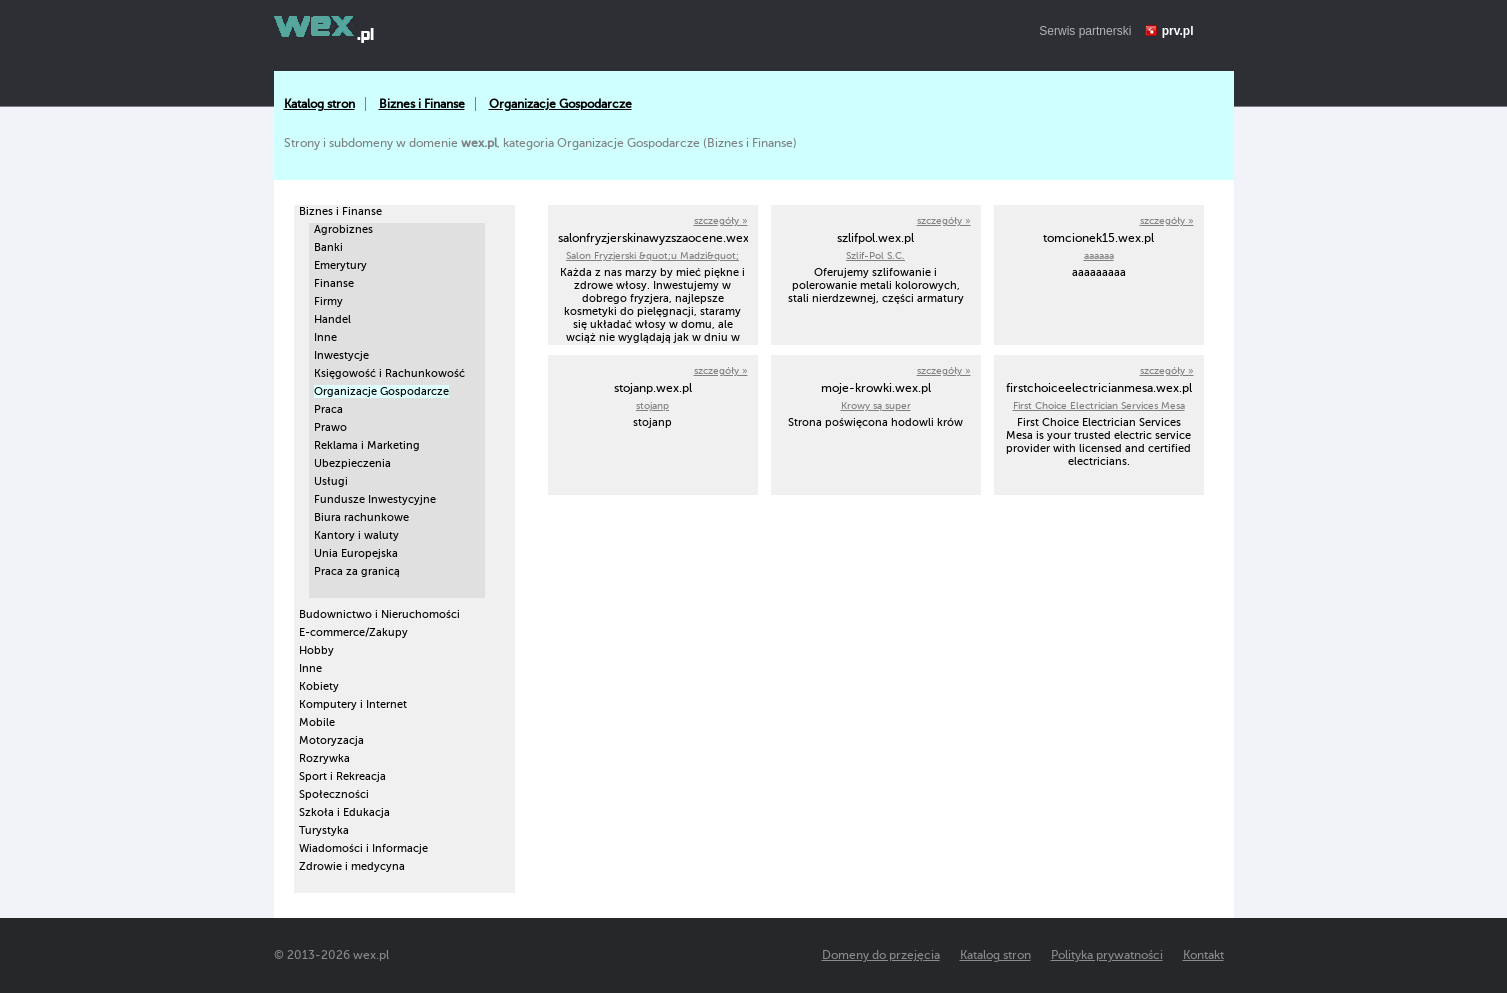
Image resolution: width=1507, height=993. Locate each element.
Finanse (334, 283)
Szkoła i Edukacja (344, 812)
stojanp (652, 405)
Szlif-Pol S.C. (875, 255)
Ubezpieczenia (352, 463)
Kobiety (319, 686)
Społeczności (334, 794)
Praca (328, 409)
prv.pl (1178, 31)
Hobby (316, 650)
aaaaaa (1099, 255)
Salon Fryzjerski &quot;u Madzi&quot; (652, 255)
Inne (325, 337)
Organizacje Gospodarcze (560, 104)
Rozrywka (324, 758)
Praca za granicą (357, 571)
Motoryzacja (331, 740)
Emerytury (340, 265)
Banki (328, 247)
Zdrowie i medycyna (352, 866)
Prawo (330, 427)
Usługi (331, 481)
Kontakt (1203, 955)
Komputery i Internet (353, 704)
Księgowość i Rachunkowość (389, 373)
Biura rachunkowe (361, 517)
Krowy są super (876, 405)
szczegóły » (721, 220)
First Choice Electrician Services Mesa (1099, 405)
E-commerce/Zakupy (353, 632)
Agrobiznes (343, 229)
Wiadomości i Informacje (363, 848)
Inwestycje (341, 355)
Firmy (328, 301)
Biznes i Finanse (422, 104)
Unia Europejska (356, 553)
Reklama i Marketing (367, 445)
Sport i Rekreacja (342, 776)
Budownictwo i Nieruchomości (379, 614)
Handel (332, 319)
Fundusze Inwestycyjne (375, 499)
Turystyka (324, 830)
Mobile (317, 722)
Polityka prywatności (1107, 955)
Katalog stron (319, 104)
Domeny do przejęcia (881, 955)
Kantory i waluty (356, 535)
